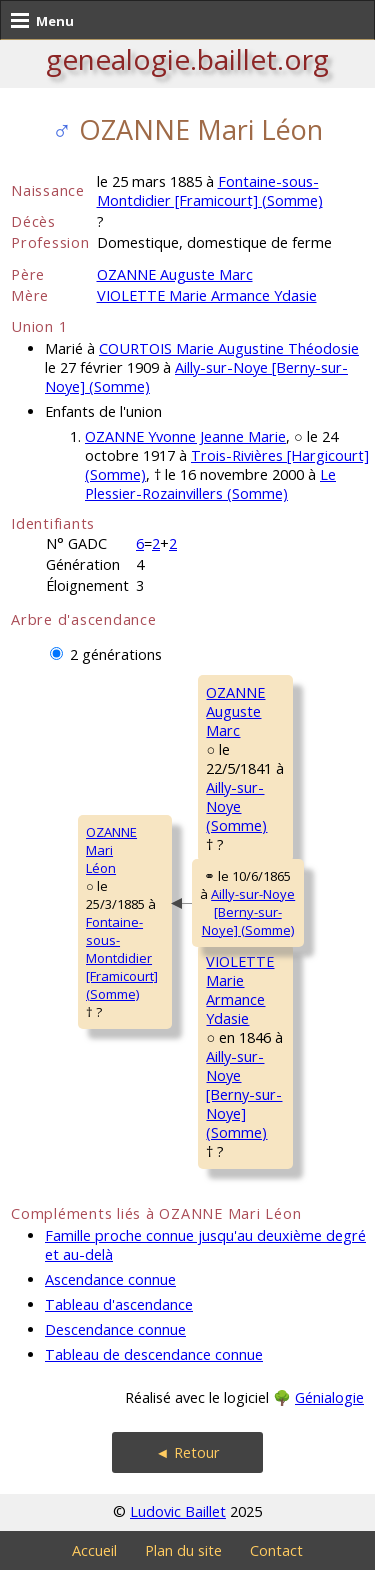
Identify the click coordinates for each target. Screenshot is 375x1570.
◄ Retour (187, 1452)
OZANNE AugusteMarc (235, 711)
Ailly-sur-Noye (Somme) (236, 806)
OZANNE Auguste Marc (175, 274)
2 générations (116, 654)
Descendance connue (115, 1329)
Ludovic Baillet (178, 1511)
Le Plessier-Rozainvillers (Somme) (210, 484)
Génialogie (329, 1397)
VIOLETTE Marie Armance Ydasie (207, 295)
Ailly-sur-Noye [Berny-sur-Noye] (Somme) (249, 912)
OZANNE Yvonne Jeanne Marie (185, 436)
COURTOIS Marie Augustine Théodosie (229, 348)
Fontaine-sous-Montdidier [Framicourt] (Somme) (210, 191)
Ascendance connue (110, 1279)
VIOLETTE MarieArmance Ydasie (240, 990)
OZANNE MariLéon (111, 850)
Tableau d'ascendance (119, 1304)
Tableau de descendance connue (154, 1354)
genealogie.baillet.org (187, 59)
